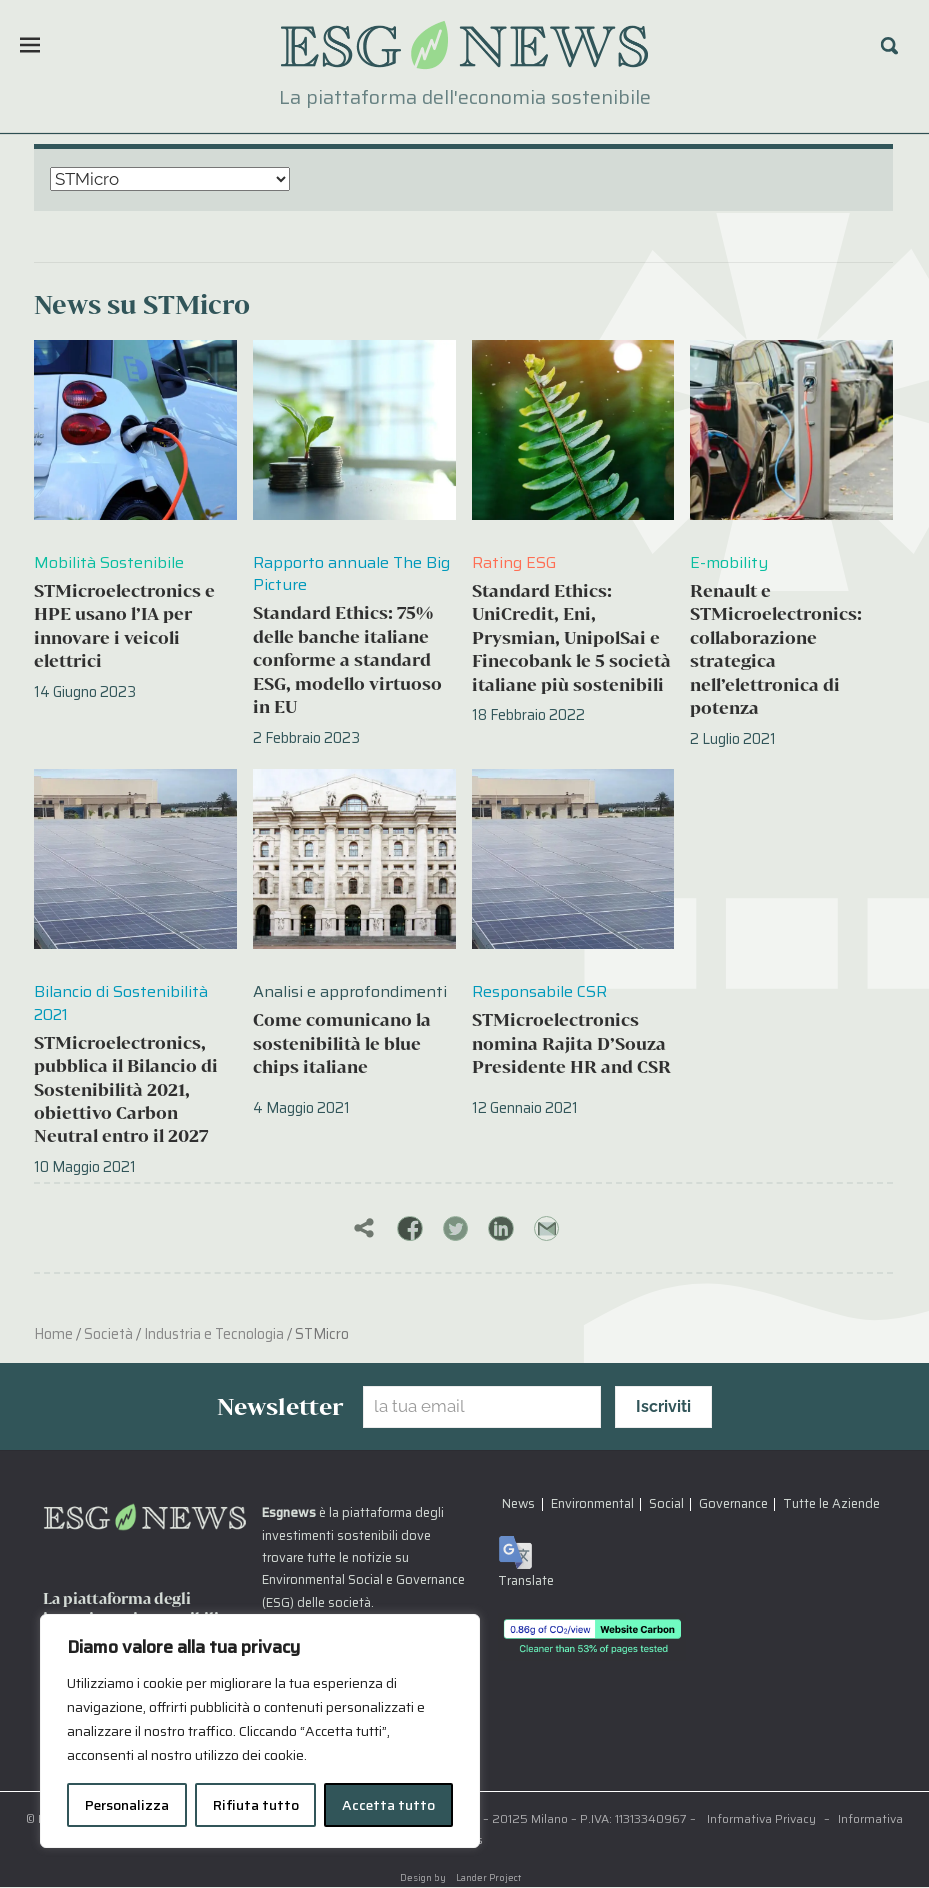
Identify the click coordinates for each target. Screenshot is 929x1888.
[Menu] (30, 45)
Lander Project (488, 1878)
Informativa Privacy (761, 1819)
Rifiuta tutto (256, 1805)
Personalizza (127, 1805)
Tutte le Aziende (831, 1504)
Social (666, 1504)
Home (53, 1335)
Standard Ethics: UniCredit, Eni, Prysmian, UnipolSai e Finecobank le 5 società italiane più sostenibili (571, 637)
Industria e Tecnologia (214, 1335)
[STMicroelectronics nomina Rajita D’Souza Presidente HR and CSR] (573, 859)
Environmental (592, 1504)
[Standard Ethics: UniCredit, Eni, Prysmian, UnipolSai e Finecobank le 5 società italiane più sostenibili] (573, 430)
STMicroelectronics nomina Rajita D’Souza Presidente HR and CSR (571, 1043)
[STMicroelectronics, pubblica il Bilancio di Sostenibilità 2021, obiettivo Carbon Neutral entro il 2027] (135, 859)
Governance (733, 1504)
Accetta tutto (388, 1805)
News (518, 1504)
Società (108, 1335)
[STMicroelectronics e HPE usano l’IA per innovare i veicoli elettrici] (135, 430)
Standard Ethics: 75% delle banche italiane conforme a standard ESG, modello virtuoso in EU (347, 659)
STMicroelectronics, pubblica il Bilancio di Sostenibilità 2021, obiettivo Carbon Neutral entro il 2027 (126, 1089)
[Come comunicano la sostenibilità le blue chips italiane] (354, 859)
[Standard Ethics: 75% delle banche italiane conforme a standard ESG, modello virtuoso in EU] (354, 430)
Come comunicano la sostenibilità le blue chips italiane (342, 1043)
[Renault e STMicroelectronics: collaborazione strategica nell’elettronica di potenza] (791, 430)
